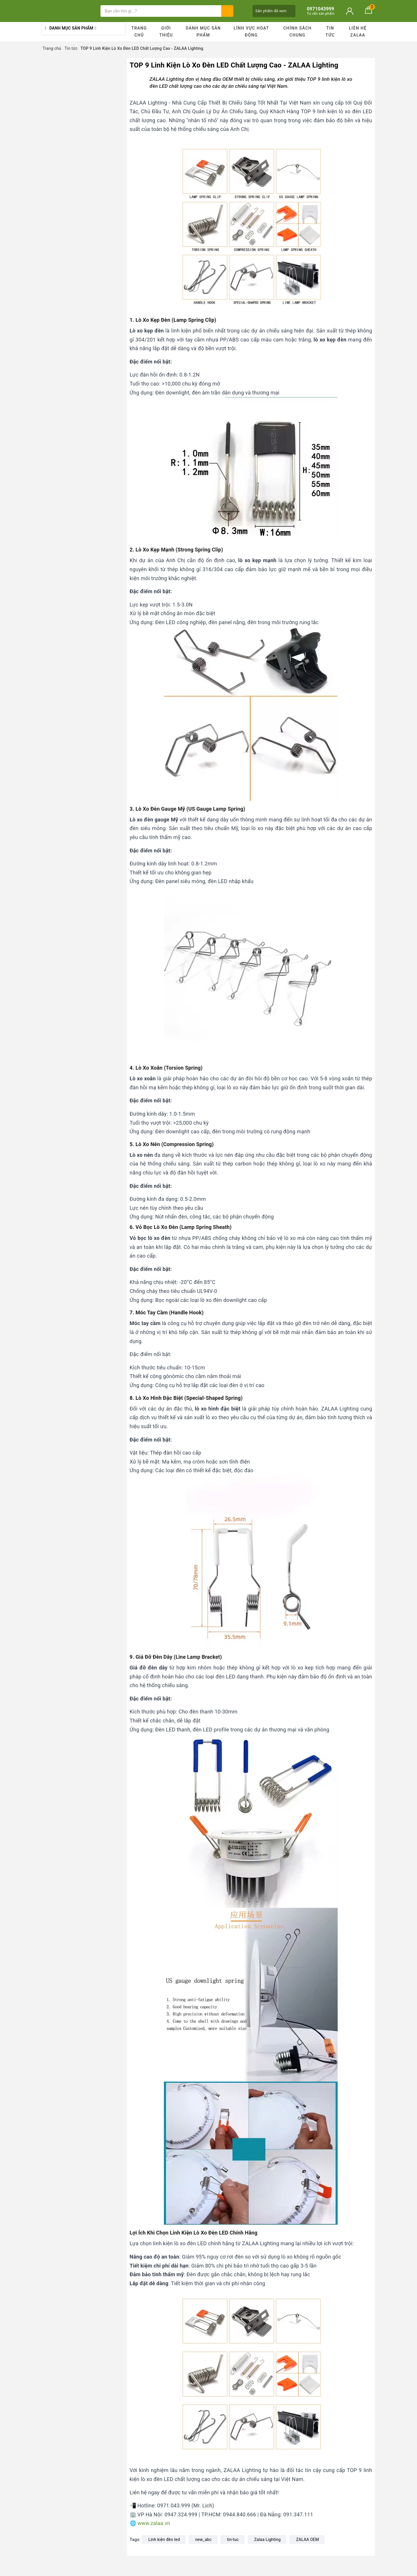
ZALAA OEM (307, 2539)
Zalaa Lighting (267, 2539)
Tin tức (330, 31)
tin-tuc (233, 2539)
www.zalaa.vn (153, 2523)
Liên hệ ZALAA (358, 31)
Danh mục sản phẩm (203, 31)
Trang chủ (139, 31)
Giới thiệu (166, 31)
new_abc (203, 2539)
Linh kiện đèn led (164, 2539)
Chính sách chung (297, 31)
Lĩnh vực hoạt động (251, 31)
